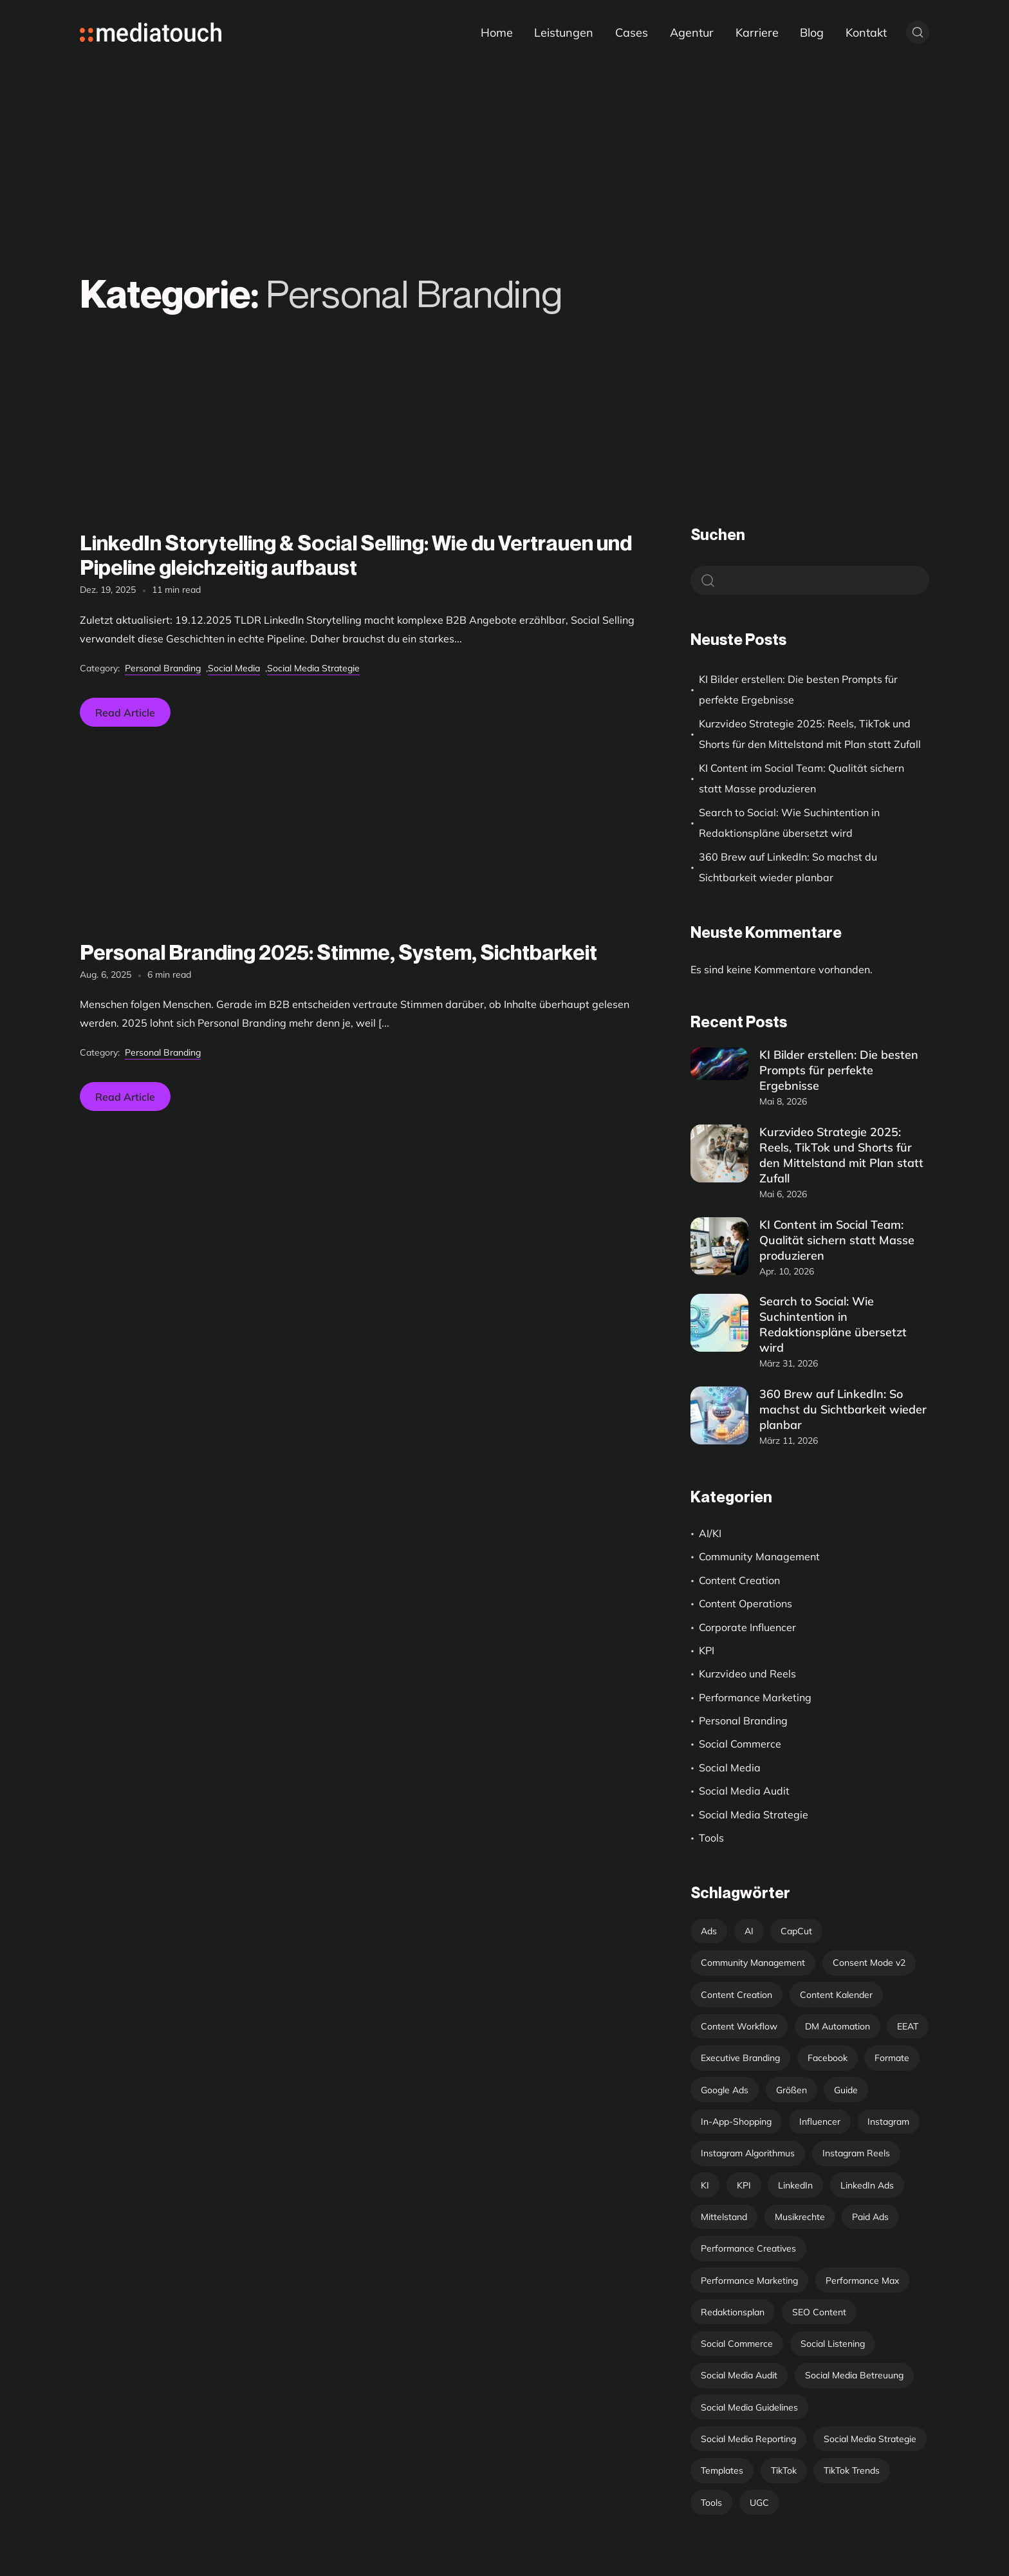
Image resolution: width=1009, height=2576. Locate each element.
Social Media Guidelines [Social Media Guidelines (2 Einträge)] (749, 2407)
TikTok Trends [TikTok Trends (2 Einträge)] (852, 2470)
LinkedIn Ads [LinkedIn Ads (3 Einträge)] (867, 2185)
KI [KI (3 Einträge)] (705, 2185)
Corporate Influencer (747, 1627)
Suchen (717, 534)
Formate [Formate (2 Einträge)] (892, 2058)
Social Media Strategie (313, 668)
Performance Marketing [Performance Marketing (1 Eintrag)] (749, 2280)
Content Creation (739, 1580)
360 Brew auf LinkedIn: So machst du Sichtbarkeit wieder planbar (788, 867)
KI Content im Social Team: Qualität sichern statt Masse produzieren (801, 778)
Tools (711, 1837)
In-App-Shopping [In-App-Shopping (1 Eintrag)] (736, 2121)
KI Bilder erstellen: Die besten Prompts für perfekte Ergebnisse (798, 689)
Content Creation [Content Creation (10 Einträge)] (736, 1995)
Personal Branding (163, 668)
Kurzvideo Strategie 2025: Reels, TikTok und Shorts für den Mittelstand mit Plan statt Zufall (810, 734)
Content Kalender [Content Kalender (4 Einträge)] (836, 1995)
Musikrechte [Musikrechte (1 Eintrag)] (800, 2217)
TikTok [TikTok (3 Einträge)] (784, 2470)
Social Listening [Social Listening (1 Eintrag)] (833, 2343)
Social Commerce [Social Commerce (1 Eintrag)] (737, 2343)
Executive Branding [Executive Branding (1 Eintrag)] (740, 2058)
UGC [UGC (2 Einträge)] (759, 2502)
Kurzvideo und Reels (747, 1673)
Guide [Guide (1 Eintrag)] (846, 2090)
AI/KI (710, 1533)
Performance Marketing (755, 1697)
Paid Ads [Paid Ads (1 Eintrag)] (870, 2217)
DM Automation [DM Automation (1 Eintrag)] (837, 2026)
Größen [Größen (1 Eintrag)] (791, 2090)
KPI (706, 1650)
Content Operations (745, 1603)
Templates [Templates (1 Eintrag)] (722, 2470)
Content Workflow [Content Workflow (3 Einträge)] (739, 2026)
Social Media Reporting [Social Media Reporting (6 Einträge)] (748, 2439)
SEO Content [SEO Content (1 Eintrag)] (819, 2312)
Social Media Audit (744, 1790)
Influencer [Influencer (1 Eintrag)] (819, 2121)
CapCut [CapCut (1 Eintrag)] (796, 1931)
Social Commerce (740, 1743)
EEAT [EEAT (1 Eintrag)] (907, 2026)
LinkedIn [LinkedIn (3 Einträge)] (795, 2185)
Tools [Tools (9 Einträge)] (711, 2502)
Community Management (759, 1556)
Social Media (234, 668)
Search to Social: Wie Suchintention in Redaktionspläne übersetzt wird (789, 822)
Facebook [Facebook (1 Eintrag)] (827, 2058)
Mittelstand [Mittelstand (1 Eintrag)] (724, 2217)
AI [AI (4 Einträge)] (749, 1931)
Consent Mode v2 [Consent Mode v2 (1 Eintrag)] (869, 1962)
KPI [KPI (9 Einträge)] (744, 2185)
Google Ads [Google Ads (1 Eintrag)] (724, 2090)
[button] (28, 2547)
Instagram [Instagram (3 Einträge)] (888, 2121)
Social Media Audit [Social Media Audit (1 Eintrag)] (739, 2375)
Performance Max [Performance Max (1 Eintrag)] (862, 2280)
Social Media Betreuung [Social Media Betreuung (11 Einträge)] (854, 2375)
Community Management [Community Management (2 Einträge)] (753, 1962)
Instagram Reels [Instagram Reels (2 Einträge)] (856, 2153)
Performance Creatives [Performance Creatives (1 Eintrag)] (748, 2248)
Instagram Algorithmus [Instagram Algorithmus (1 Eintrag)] (748, 2153)
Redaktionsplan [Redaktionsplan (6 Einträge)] (732, 2312)
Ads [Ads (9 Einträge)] (709, 1931)
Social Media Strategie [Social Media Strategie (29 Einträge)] (870, 2439)
